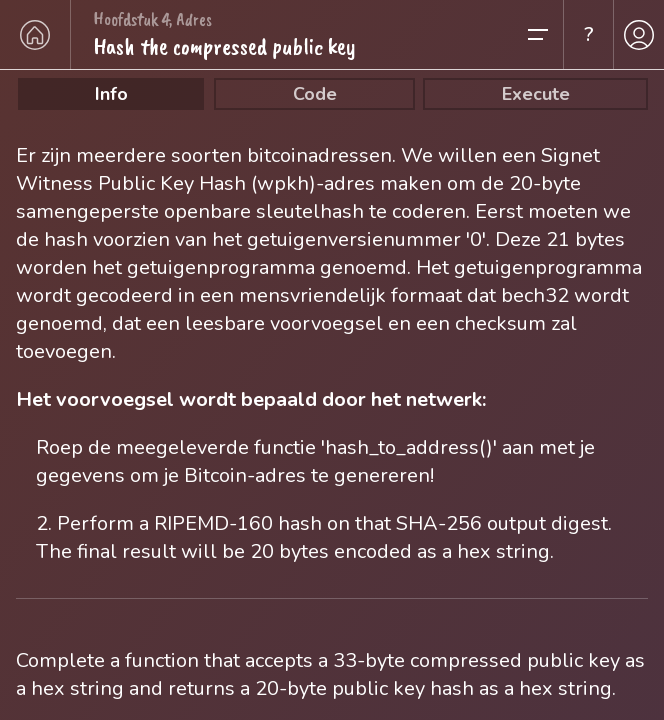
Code (315, 94)
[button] (544, 34)
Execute (536, 94)
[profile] (639, 34)
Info (111, 94)
